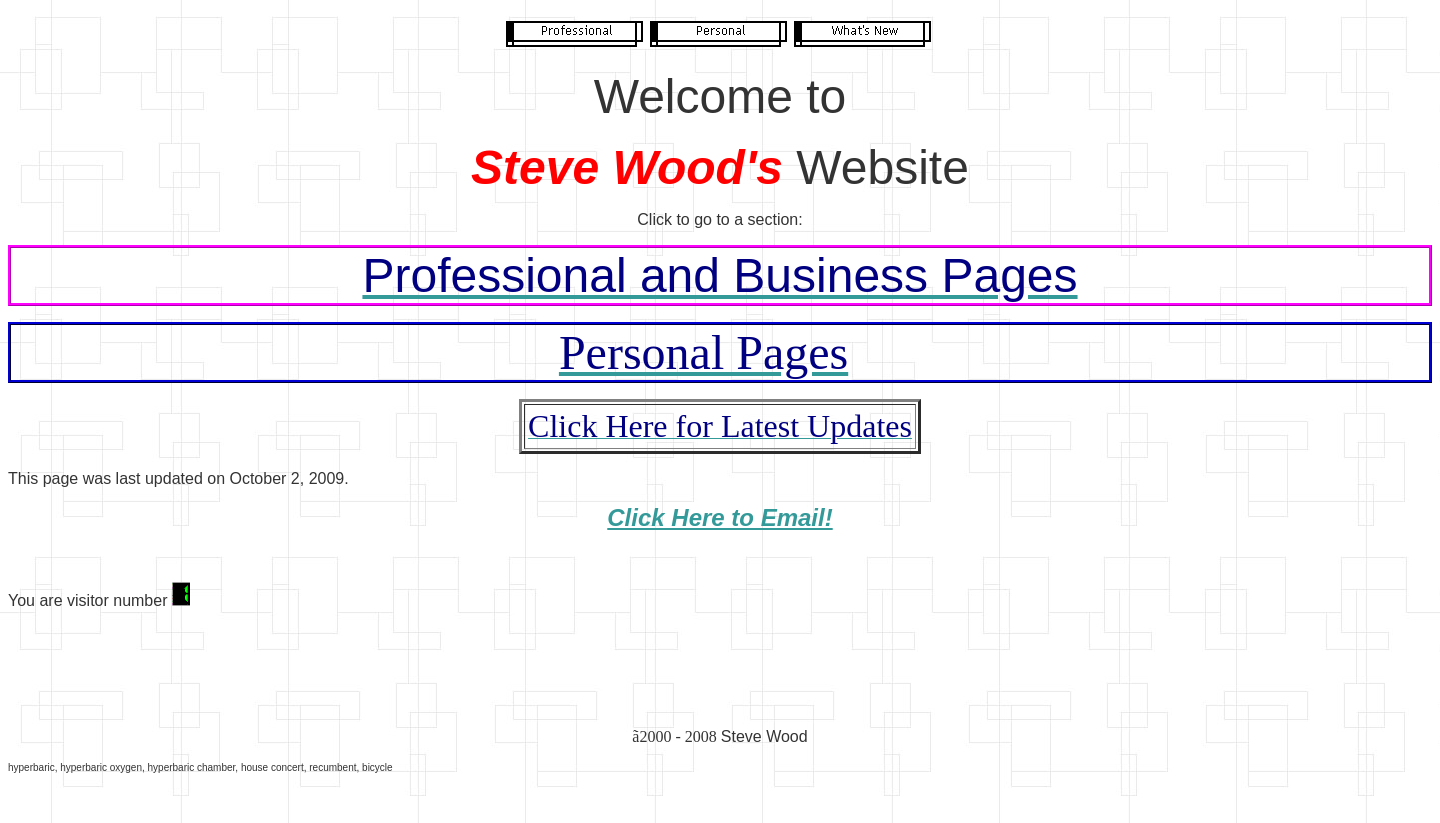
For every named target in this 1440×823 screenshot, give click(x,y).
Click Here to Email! (719, 517)
